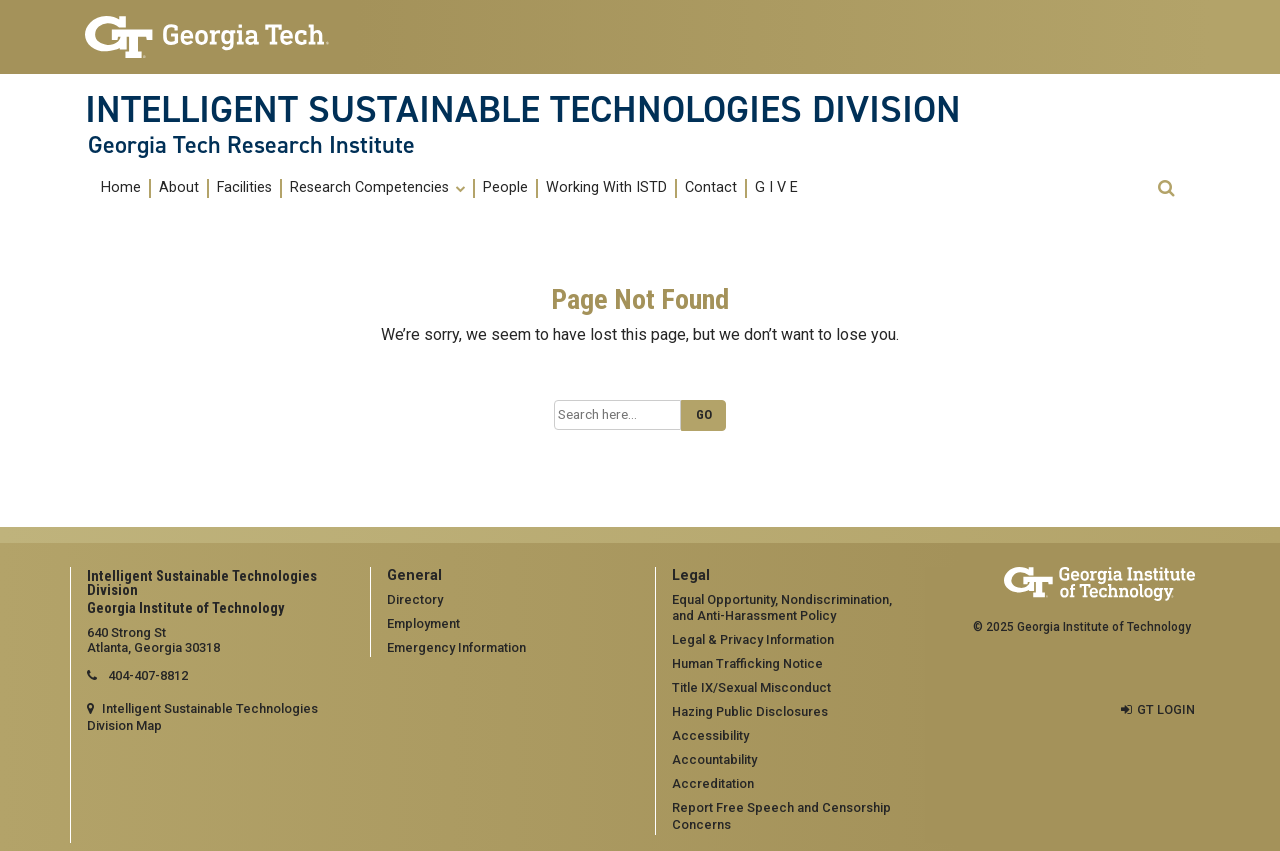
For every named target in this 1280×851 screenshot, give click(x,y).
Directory (415, 599)
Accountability (714, 759)
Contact (711, 188)
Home (121, 188)
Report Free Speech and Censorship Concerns (781, 816)
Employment (423, 623)
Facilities (244, 188)
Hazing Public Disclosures (750, 711)
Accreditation (713, 783)
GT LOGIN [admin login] (1166, 709)
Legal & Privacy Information (753, 639)
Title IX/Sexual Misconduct (751, 687)
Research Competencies (377, 188)
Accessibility (710, 735)
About (179, 188)
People (505, 188)
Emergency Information (456, 647)
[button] (1166, 188)
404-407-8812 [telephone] (146, 675)
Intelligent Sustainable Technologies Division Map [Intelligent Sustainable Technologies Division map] (202, 717)
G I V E (776, 188)
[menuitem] (122, 188)
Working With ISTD (606, 188)
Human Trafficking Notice (747, 663)
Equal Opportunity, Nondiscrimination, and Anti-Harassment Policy (782, 608)
